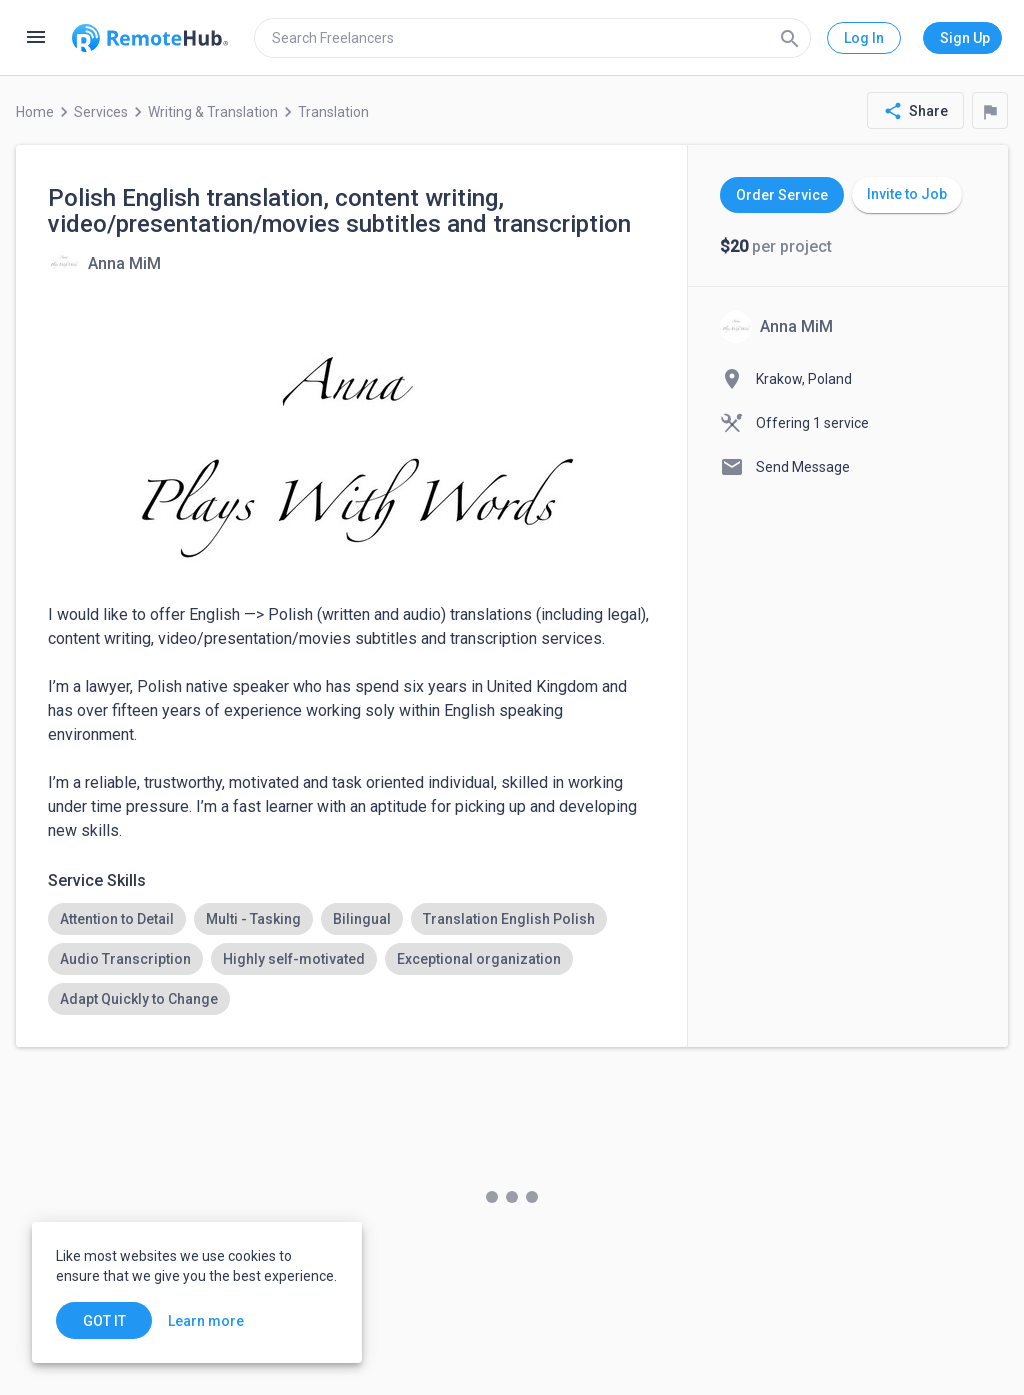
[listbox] (351, 959)
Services (101, 112)
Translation (333, 112)
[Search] (790, 38)
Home (35, 112)
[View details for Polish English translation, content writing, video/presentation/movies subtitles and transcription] (104, 263)
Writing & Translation (213, 112)
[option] (117, 919)
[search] (532, 38)
